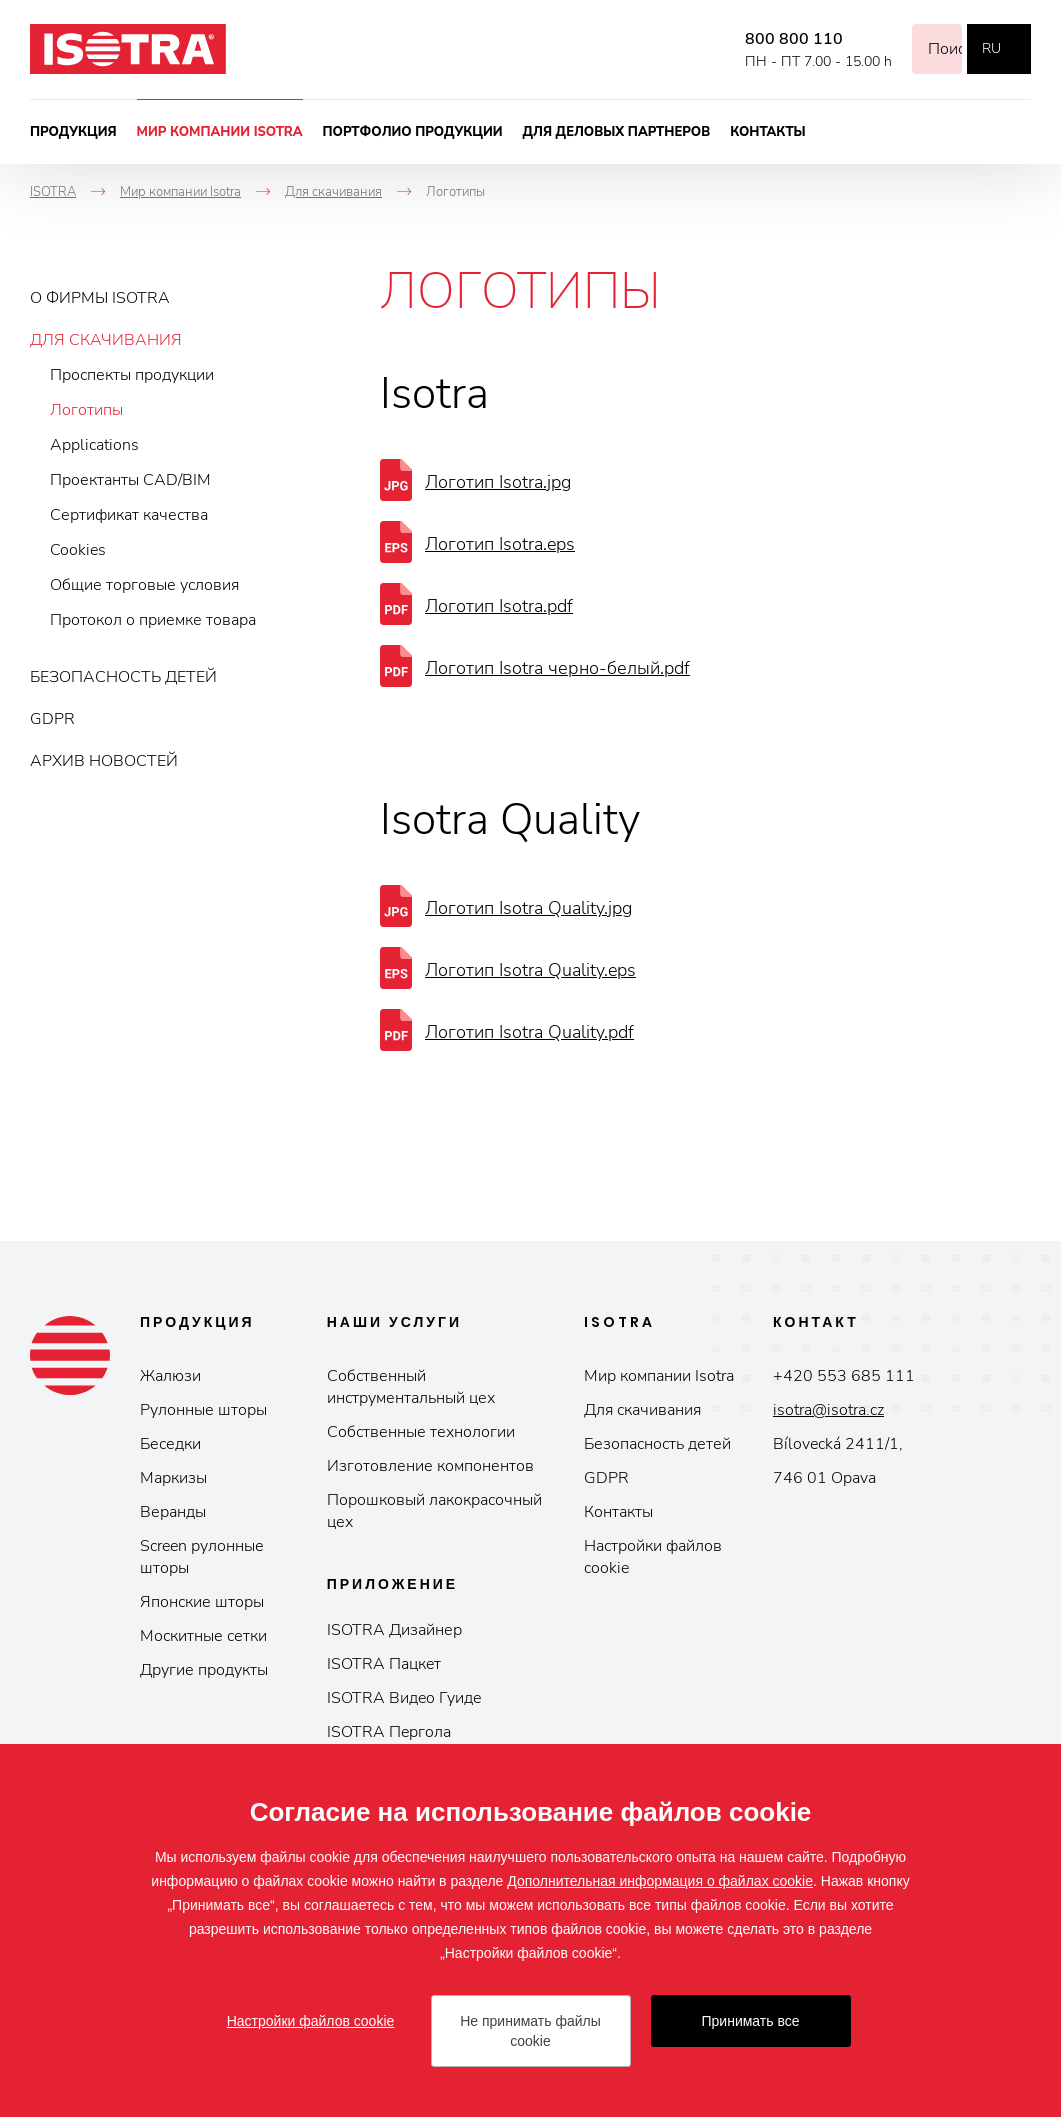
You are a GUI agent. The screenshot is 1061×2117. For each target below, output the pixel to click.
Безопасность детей (123, 677)
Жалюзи (170, 1376)
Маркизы (173, 1478)
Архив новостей (104, 761)
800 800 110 (769, 39)
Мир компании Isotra (220, 132)
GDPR (52, 719)
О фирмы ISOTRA (100, 298)
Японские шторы (202, 1602)
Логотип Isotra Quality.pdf (529, 1032)
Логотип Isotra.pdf (499, 606)
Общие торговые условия (144, 585)
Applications (94, 445)
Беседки (170, 1444)
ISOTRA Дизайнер (394, 1630)
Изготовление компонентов (430, 1466)
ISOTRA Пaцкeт (384, 1664)
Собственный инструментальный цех (411, 1387)
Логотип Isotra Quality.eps (530, 970)
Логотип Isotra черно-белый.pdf (557, 668)
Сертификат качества (129, 515)
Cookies (78, 550)
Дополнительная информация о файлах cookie (660, 1881)
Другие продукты (204, 1670)
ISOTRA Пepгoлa (389, 1732)
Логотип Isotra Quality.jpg (528, 908)
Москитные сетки (203, 1636)
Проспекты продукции (132, 375)
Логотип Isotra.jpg (498, 482)
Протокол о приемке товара (153, 620)
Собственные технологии (421, 1432)
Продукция (73, 132)
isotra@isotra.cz (828, 1410)
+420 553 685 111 (844, 1376)
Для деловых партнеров (617, 132)
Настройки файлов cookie (653, 1557)
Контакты (768, 132)
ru (991, 48)
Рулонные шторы (203, 1410)
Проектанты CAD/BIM (130, 480)
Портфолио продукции (413, 132)
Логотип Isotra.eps (500, 544)
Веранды (173, 1512)
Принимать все (751, 2021)
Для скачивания (106, 340)
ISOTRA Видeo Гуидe (404, 1698)
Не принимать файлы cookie (530, 2031)
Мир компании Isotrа (659, 1376)
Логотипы (86, 410)
